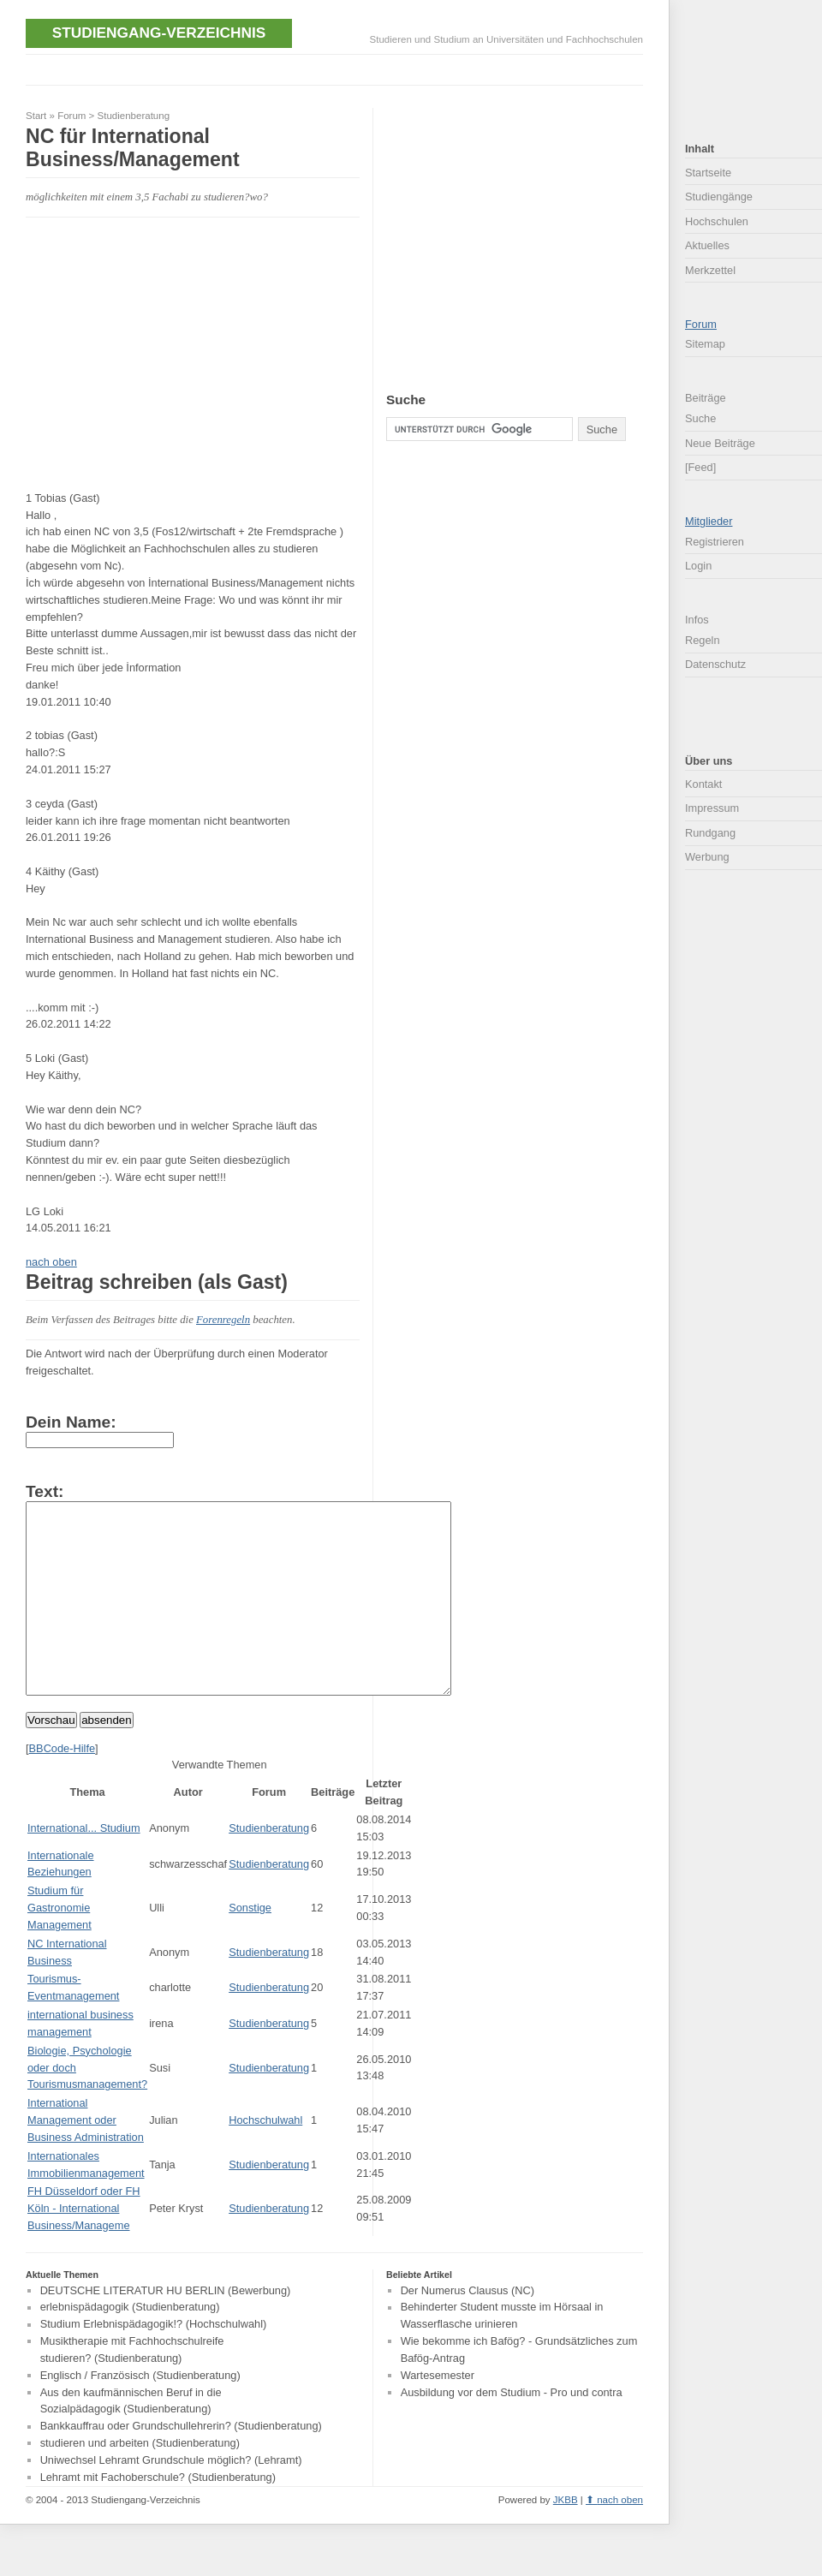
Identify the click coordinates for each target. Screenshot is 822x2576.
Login (698, 565)
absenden (106, 1758)
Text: (44, 1491)
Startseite (708, 172)
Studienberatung (134, 115)
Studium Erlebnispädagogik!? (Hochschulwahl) (153, 2363)
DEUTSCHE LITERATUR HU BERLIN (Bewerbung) (165, 2329)
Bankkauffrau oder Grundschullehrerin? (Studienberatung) (181, 2465)
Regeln (702, 640)
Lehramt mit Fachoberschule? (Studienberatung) (158, 2515)
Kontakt (703, 784)
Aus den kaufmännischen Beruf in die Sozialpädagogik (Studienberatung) (131, 2439)
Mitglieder (708, 521)
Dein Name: (71, 1422)
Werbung (707, 856)
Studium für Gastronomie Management (59, 1946)
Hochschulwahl (265, 2158)
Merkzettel (710, 270)
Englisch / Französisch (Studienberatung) (140, 2413)
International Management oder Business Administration (85, 2158)
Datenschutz (715, 664)
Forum (71, 115)
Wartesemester (437, 2413)
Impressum (712, 808)
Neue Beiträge (720, 443)
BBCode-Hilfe (62, 1786)
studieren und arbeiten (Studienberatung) (140, 2481)
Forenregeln (223, 1320)
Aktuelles (707, 245)
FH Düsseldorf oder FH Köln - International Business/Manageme (83, 2246)
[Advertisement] (337, 68)
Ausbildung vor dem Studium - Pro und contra (511, 2430)
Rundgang (710, 832)
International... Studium (83, 1866)
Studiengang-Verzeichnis (158, 32)
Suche (700, 418)
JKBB (565, 2538)
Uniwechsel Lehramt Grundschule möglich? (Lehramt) (171, 2498)
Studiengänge (719, 196)
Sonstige (250, 1946)
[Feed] (700, 467)
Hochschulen (716, 221)
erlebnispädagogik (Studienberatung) (130, 2346)
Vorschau (51, 1758)
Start (36, 115)
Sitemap (705, 343)
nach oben (51, 1261)
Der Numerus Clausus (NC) (467, 2329)
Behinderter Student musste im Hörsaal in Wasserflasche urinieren (502, 2355)
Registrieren (714, 541)
